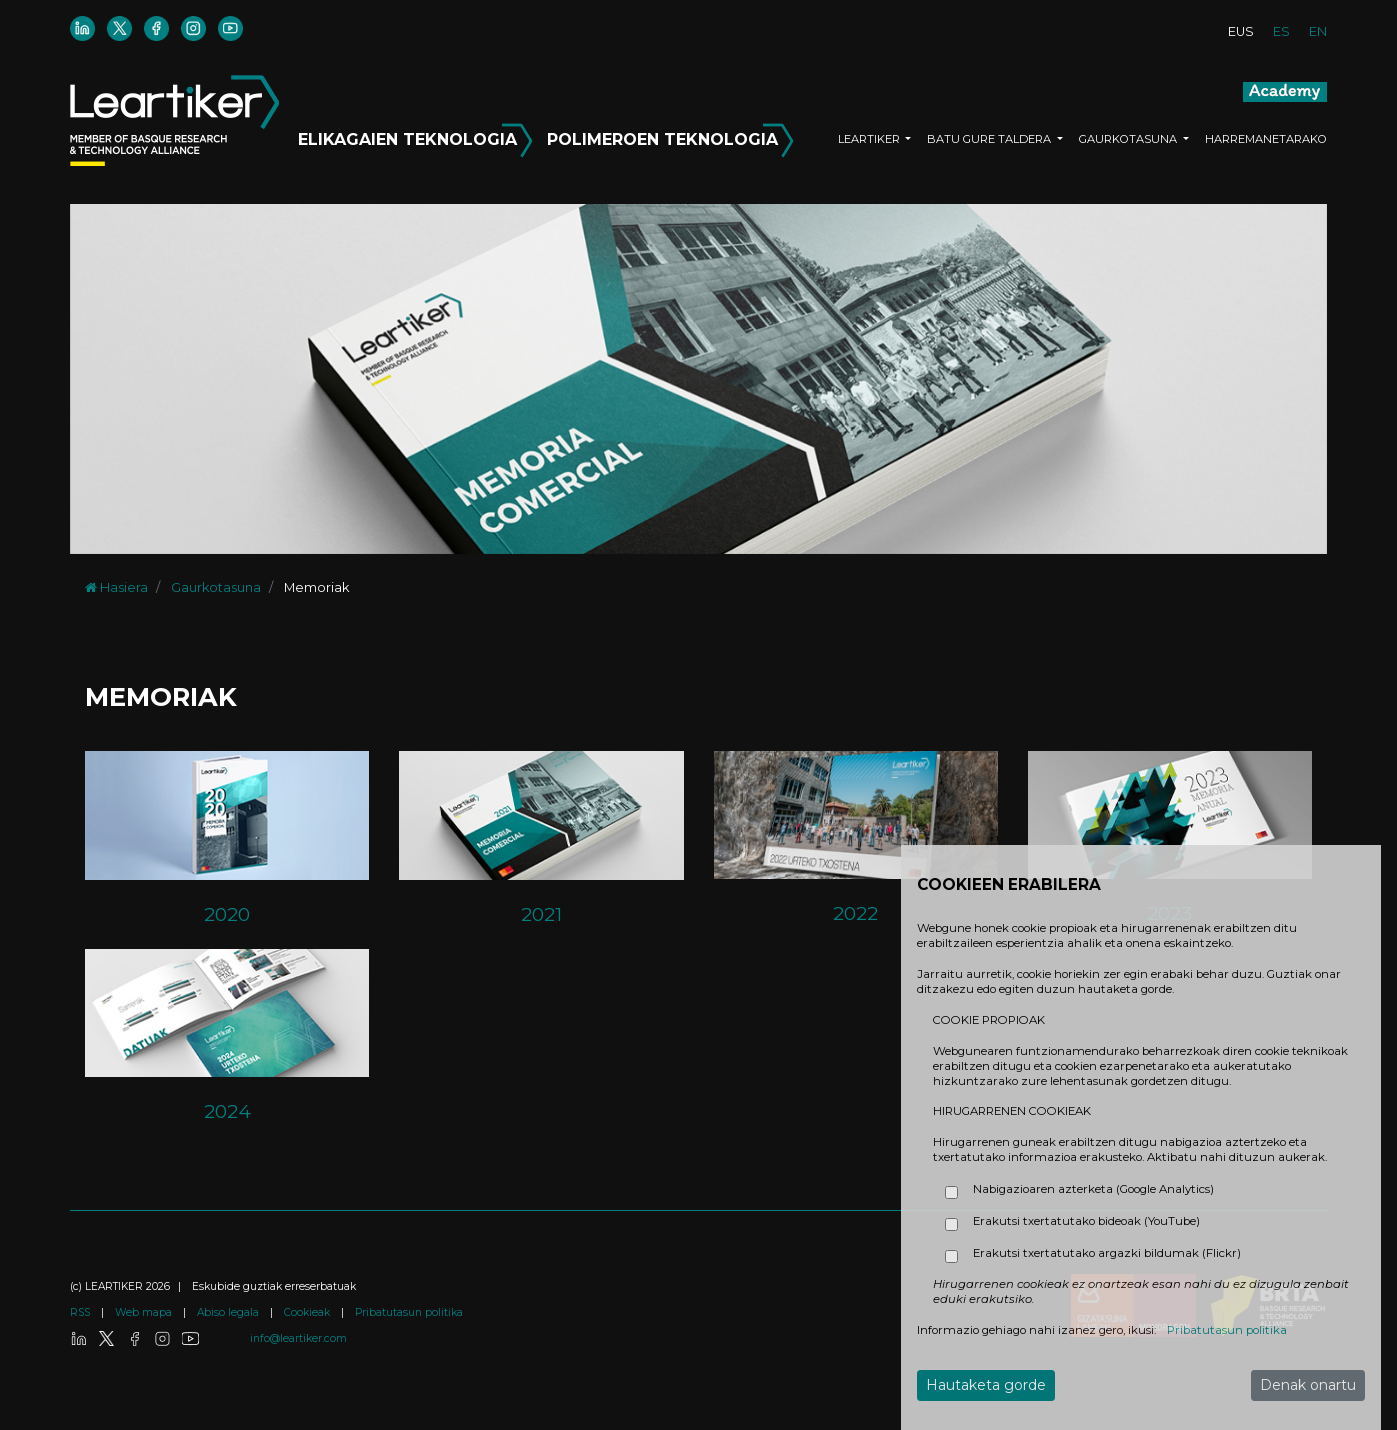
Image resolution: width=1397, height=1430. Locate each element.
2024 (227, 1111)
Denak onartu (1308, 1385)
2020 (227, 914)
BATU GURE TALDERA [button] (990, 139)
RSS (81, 1312)
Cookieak (308, 1312)
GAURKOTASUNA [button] (1129, 139)
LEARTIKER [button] (870, 139)
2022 (855, 913)
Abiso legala (229, 1312)
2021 (541, 914)
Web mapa (145, 1312)
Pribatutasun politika (409, 1312)
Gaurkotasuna (216, 587)
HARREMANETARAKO (1266, 139)
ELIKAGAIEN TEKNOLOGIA (418, 136)
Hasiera (116, 587)
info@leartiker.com (298, 1338)
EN (1318, 31)
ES (1281, 31)
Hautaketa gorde (986, 1385)
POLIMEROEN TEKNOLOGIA (670, 136)
